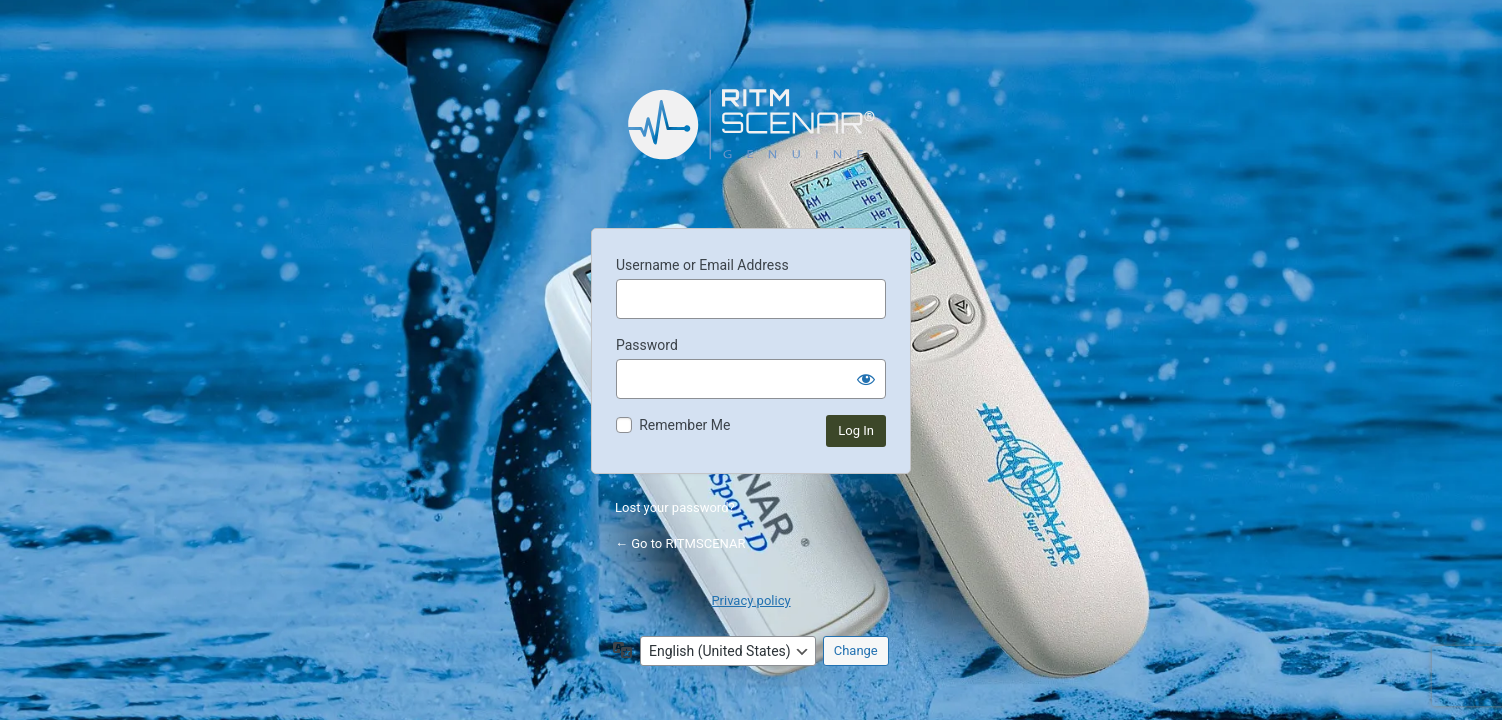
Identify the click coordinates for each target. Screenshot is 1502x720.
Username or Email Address (702, 265)
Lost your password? (675, 507)
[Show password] (866, 379)
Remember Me (684, 425)
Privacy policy (750, 600)
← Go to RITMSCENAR (680, 543)
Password (647, 345)
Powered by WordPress (751, 139)
